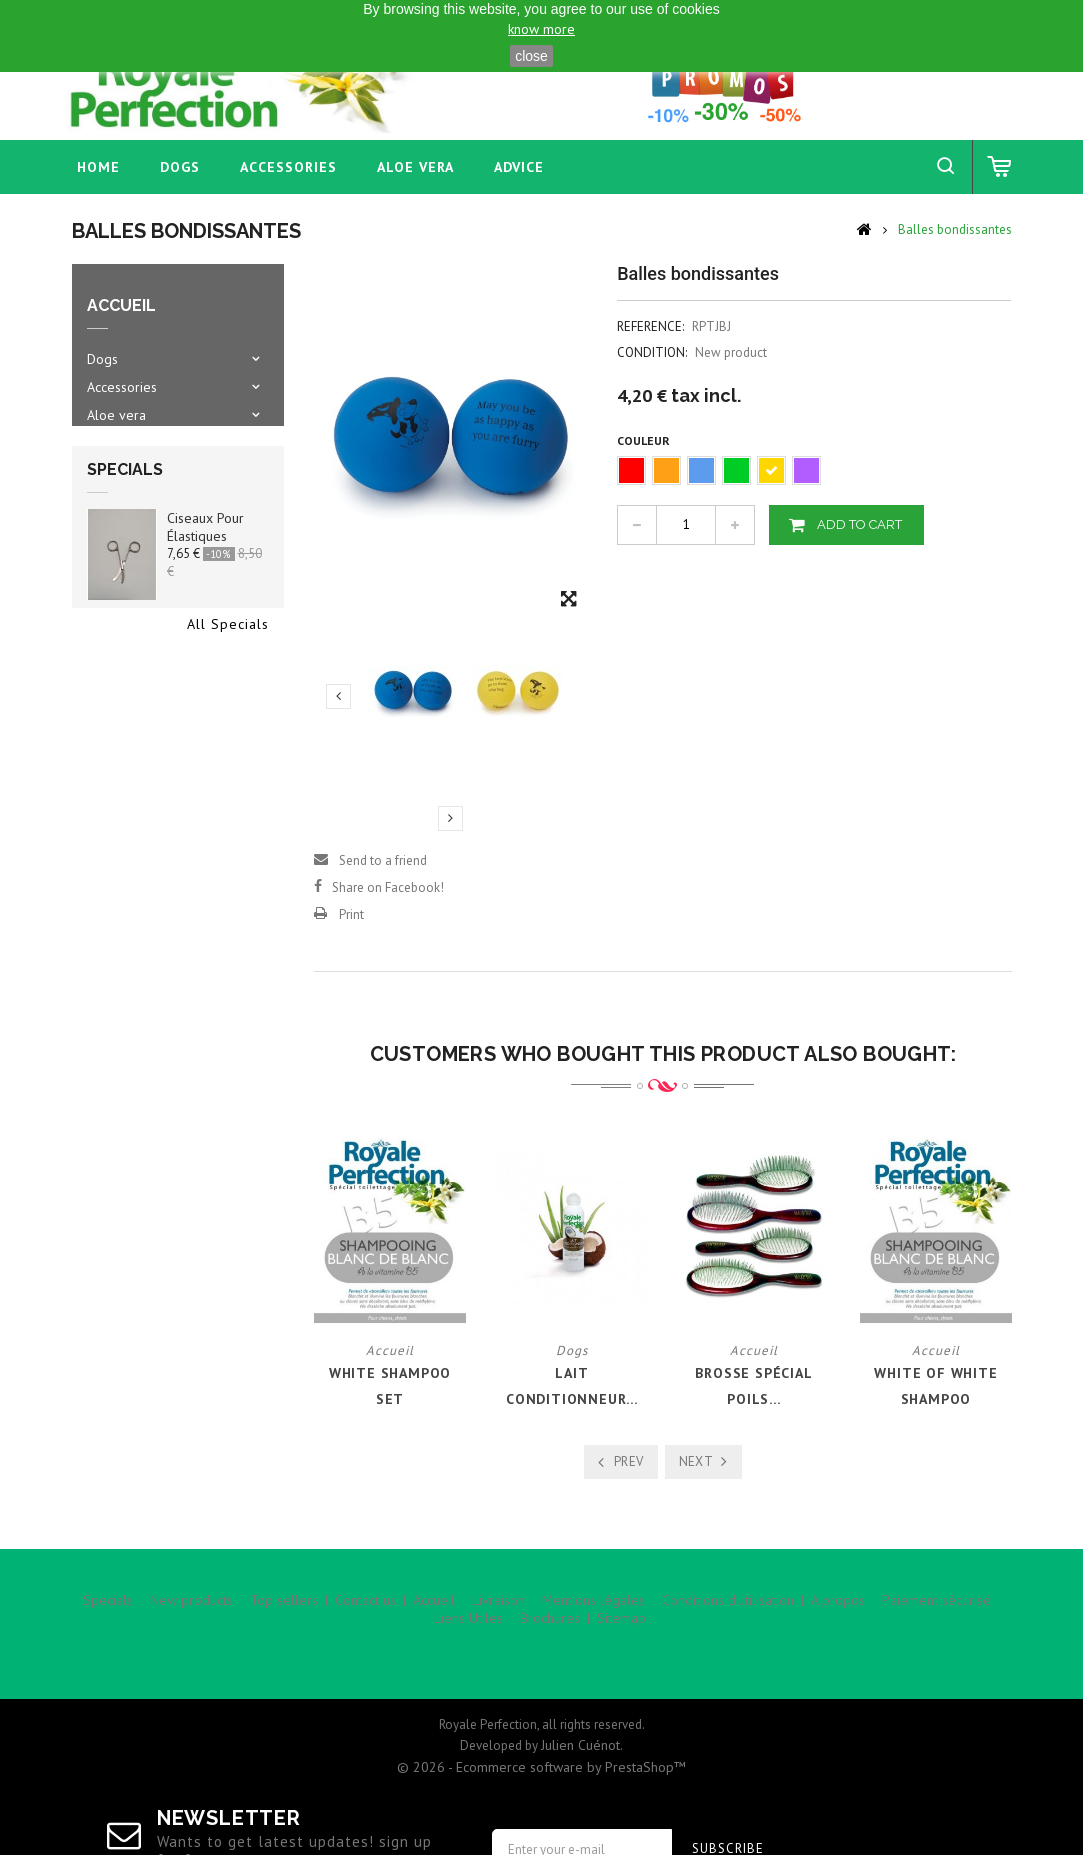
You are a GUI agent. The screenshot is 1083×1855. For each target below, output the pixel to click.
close (531, 56)
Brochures (550, 1631)
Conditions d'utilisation (728, 1613)
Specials (125, 496)
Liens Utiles (468, 1631)
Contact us (365, 1613)
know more (541, 29)
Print (351, 914)
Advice (519, 167)
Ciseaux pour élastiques (205, 554)
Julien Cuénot (580, 1671)
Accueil (434, 1613)
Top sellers (284, 1613)
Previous (338, 696)
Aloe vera (415, 167)
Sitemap (621, 1631)
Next (450, 818)
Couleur (645, 440)
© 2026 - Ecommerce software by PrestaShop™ (541, 1693)
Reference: (650, 326)
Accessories (288, 167)
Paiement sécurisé (936, 1613)
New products (191, 1613)
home (98, 167)
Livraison (498, 1613)
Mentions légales (593, 1613)
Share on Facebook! (388, 887)
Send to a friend (383, 860)
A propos (838, 1613)
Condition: (652, 352)
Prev (629, 1461)
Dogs (180, 167)
